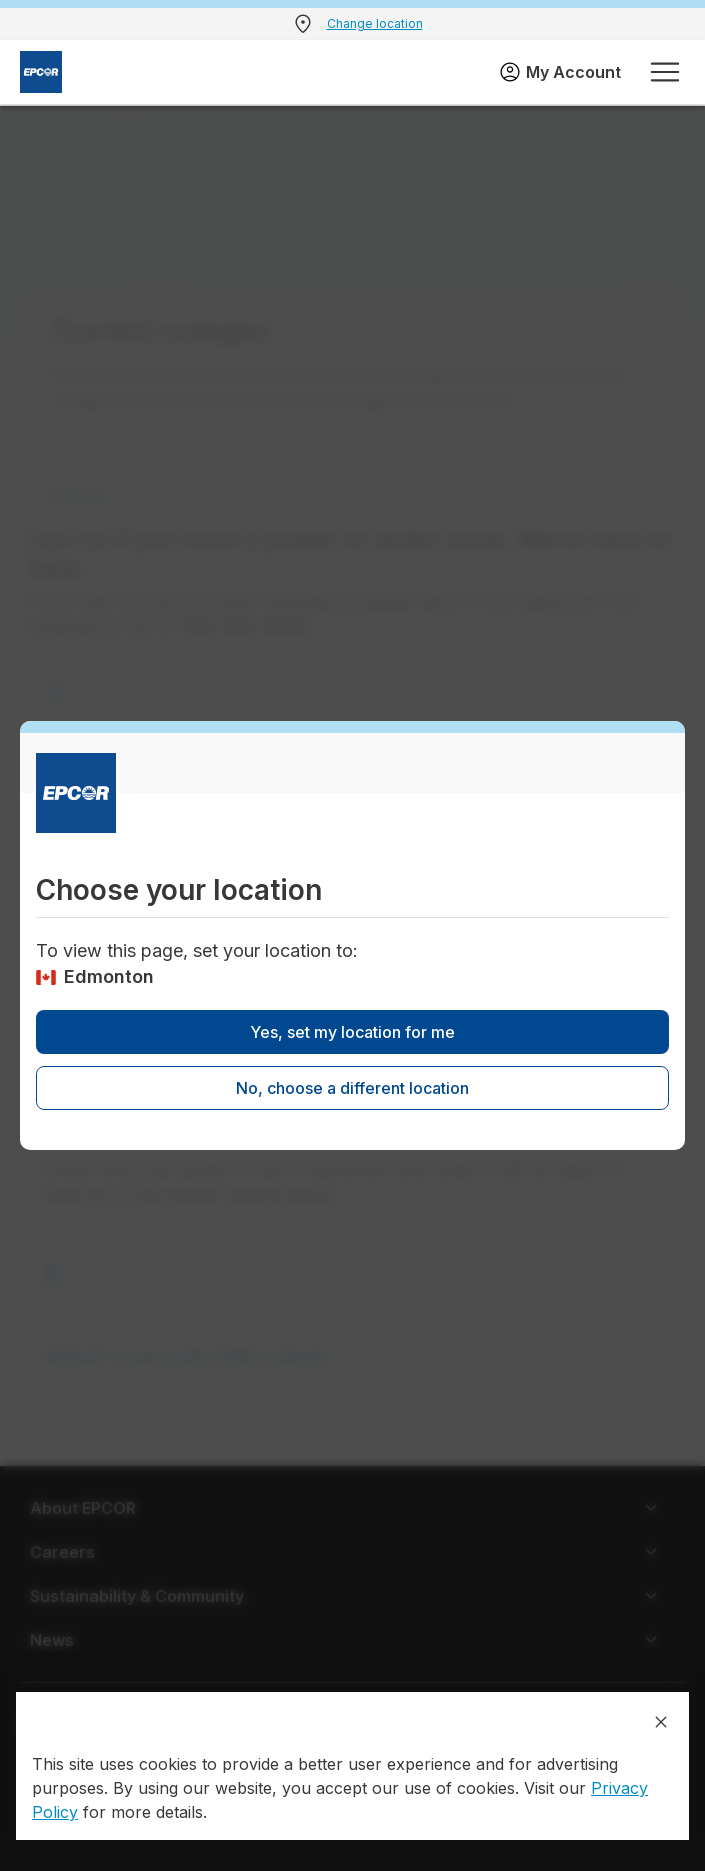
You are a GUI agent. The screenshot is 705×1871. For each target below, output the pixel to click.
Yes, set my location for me (352, 1032)
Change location (375, 23)
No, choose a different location (352, 1088)
